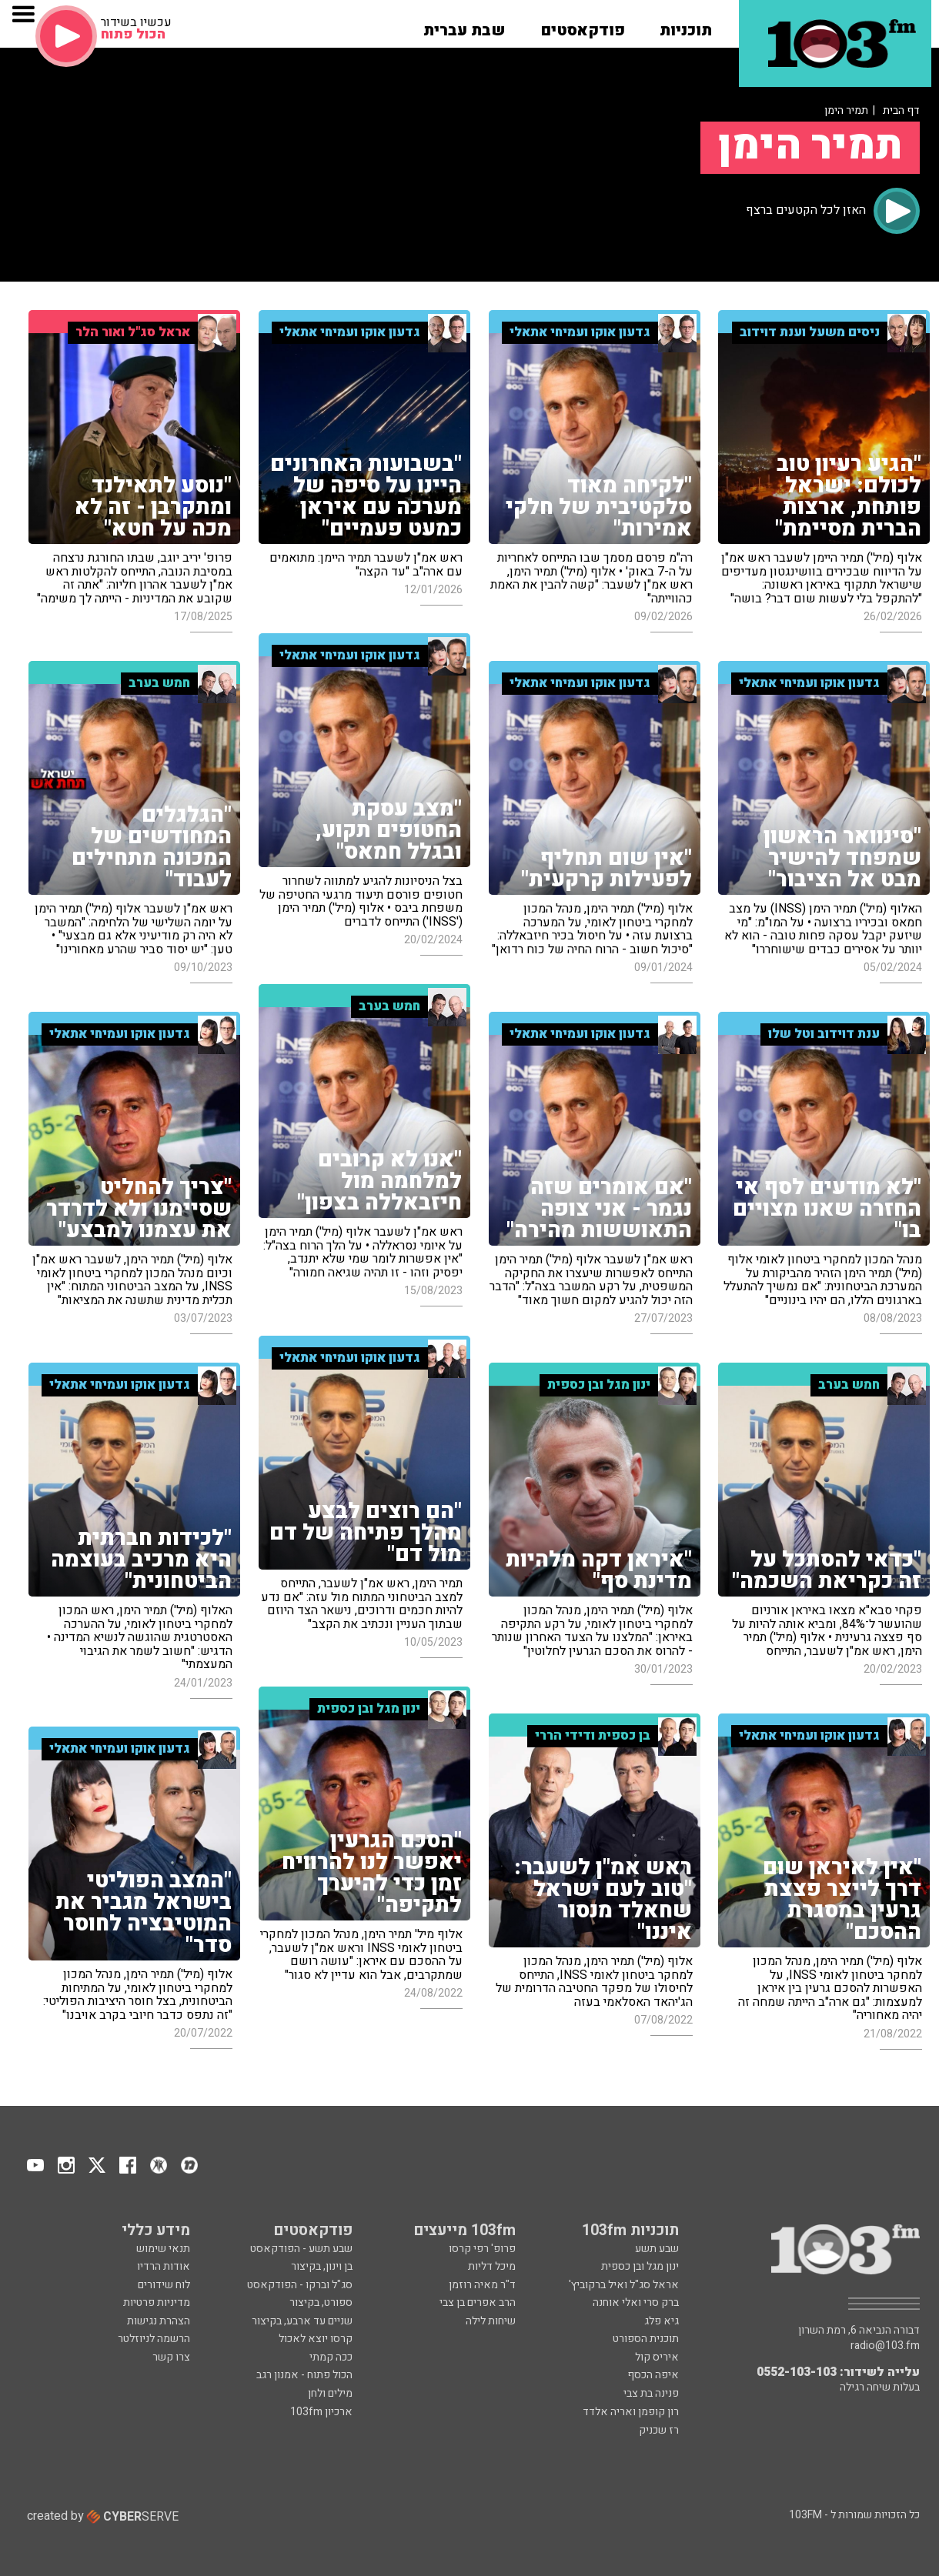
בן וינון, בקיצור (322, 2266)
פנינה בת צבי (651, 2393)
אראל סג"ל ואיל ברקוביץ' (624, 2285)
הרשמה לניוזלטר (154, 2338)
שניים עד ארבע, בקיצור (302, 2321)
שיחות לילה (491, 2321)
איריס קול (657, 2357)
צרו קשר (171, 2357)
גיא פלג (661, 2321)
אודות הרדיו (163, 2266)
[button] (686, 25)
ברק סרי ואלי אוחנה (636, 2302)
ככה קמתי (331, 2357)
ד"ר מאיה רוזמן (482, 2285)
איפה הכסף (653, 2375)
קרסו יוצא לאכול (316, 2338)
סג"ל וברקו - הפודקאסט (300, 2285)
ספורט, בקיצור (321, 2302)
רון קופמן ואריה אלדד (631, 2412)
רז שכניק (659, 2430)
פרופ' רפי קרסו (482, 2248)
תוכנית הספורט (646, 2338)
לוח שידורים (164, 2285)
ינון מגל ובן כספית (640, 2266)
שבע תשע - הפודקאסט (301, 2248)
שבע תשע (657, 2248)
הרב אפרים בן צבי (477, 2302)
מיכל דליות (492, 2266)
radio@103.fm (885, 2346)
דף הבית (901, 110)
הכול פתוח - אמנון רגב (304, 2375)
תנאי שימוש (163, 2248)
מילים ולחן (330, 2393)
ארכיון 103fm (321, 2412)
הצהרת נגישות (158, 2321)
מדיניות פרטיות (156, 2302)
